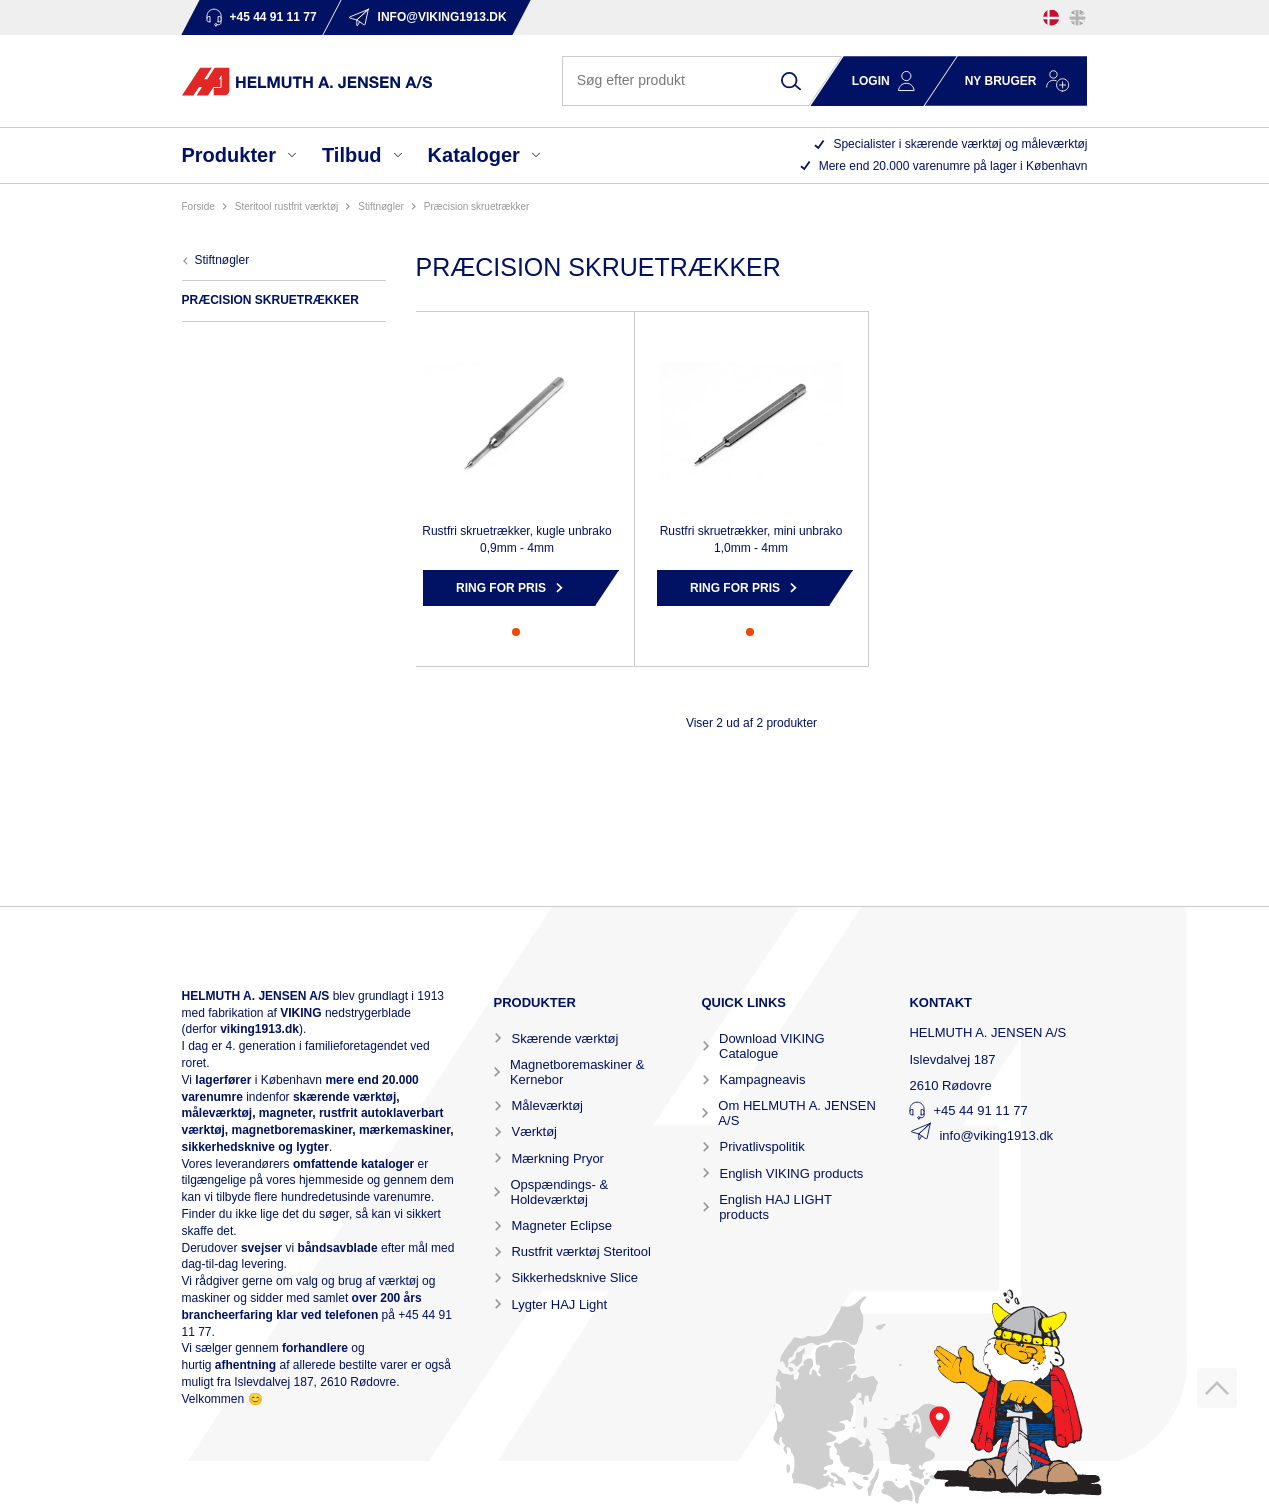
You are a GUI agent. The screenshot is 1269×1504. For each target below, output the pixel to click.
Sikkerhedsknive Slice (574, 1277)
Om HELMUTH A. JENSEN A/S (796, 1113)
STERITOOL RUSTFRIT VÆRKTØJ (286, 206)
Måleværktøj (547, 1105)
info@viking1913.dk (996, 1135)
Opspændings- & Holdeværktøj (560, 1192)
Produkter (229, 155)
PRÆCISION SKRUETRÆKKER (477, 206)
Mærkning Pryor (557, 1158)
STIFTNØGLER (381, 206)
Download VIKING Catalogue (772, 1046)
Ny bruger (1001, 81)
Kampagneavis (762, 1079)
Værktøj (534, 1131)
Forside (198, 206)
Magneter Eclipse (561, 1225)
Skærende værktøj (564, 1038)
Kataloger (474, 155)
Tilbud (352, 155)
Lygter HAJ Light (559, 1304)
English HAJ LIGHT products (775, 1207)
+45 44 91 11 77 (980, 1110)
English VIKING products (791, 1173)
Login (871, 81)
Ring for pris (501, 588)
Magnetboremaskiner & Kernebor (577, 1072)
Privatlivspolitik (761, 1146)
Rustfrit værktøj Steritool (580, 1251)
